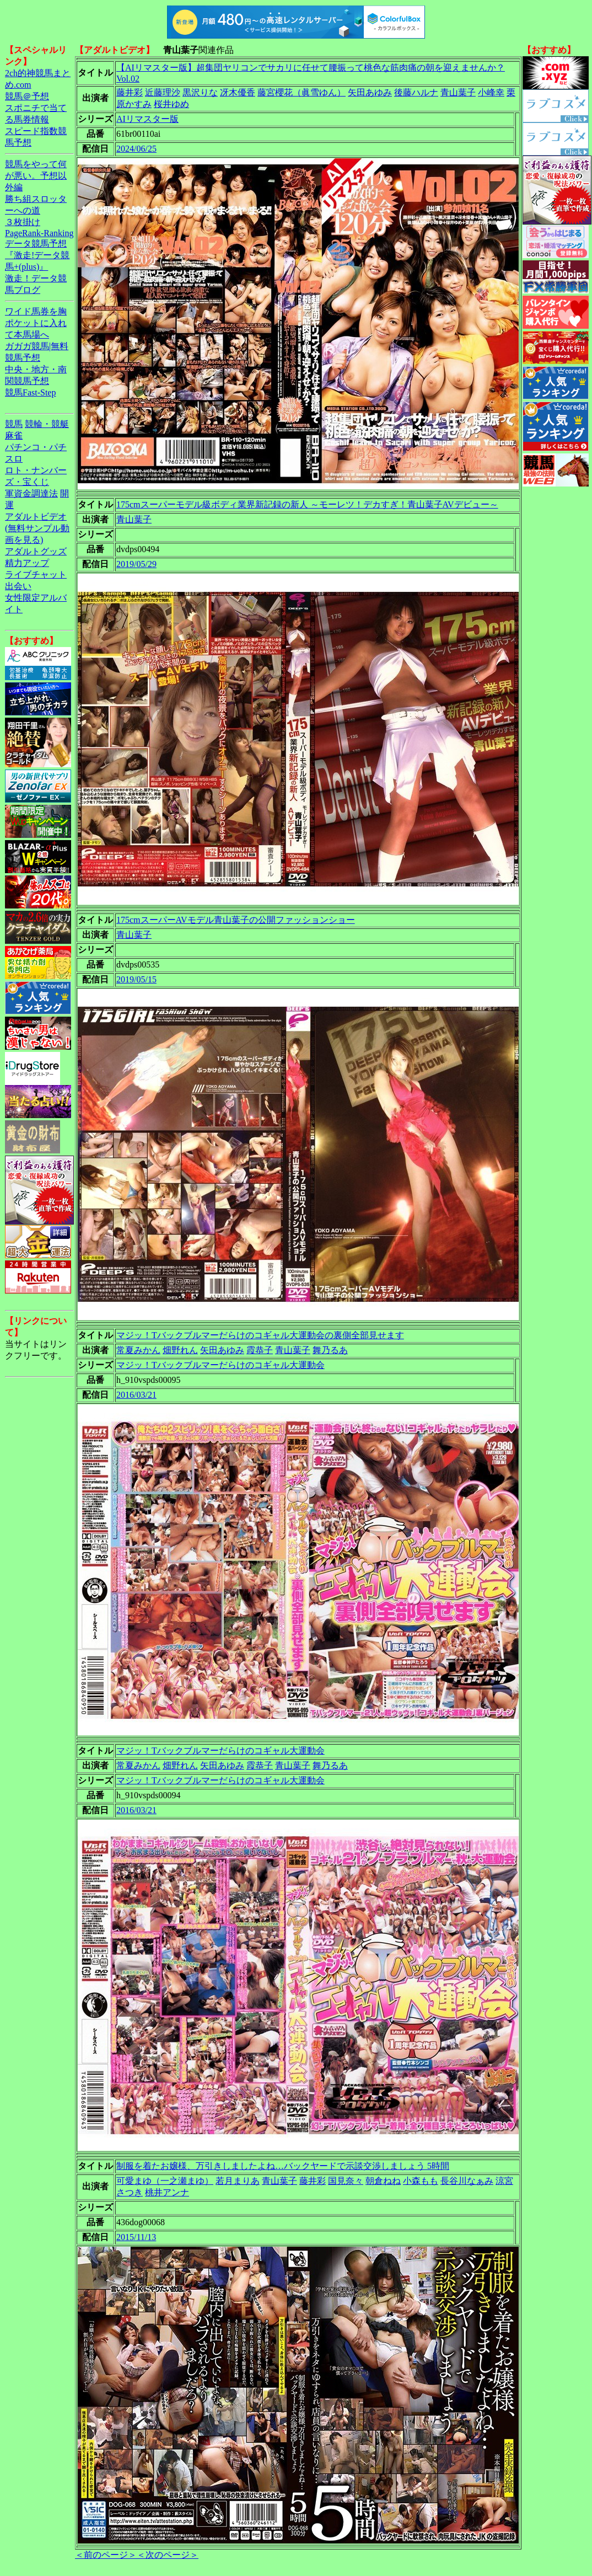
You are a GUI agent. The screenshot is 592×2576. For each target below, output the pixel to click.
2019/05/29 (136, 564)
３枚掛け (22, 222)
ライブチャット (36, 574)
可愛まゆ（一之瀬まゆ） (164, 2180)
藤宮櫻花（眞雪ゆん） (301, 92)
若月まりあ (238, 2180)
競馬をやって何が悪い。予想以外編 (36, 175)
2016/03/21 (136, 1394)
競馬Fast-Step (30, 392)
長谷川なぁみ (466, 2180)
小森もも (420, 2180)
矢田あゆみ (370, 92)
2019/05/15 (136, 979)
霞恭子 (259, 1350)
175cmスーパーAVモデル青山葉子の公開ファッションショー (235, 919)
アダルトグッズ (36, 551)
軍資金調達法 (31, 493)
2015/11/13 (136, 2237)
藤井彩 (129, 92)
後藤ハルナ (416, 92)
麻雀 (14, 435)
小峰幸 (491, 92)
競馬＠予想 (27, 96)
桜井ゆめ (171, 104)
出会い (18, 586)
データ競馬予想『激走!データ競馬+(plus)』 (37, 255)
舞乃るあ (330, 1350)
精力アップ (27, 563)
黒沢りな (200, 92)
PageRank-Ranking (39, 233)
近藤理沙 (162, 92)
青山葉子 (458, 92)
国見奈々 (345, 2180)
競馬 (14, 424)
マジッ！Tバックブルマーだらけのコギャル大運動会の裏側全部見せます (260, 1335)
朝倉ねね (383, 2180)
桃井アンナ (167, 2192)
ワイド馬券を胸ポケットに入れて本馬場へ (36, 323)
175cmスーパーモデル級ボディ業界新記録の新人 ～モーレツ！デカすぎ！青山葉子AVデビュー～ (307, 504)
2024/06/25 (136, 148)
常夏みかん (138, 1350)
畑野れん (180, 1350)
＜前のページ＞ (106, 2554)
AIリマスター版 (147, 119)
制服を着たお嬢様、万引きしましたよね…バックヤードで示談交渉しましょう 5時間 (282, 2166)
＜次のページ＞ (167, 2554)
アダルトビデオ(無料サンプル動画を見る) (37, 528)
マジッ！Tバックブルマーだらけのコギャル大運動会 (220, 1365)
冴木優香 (237, 92)
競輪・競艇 (47, 424)
